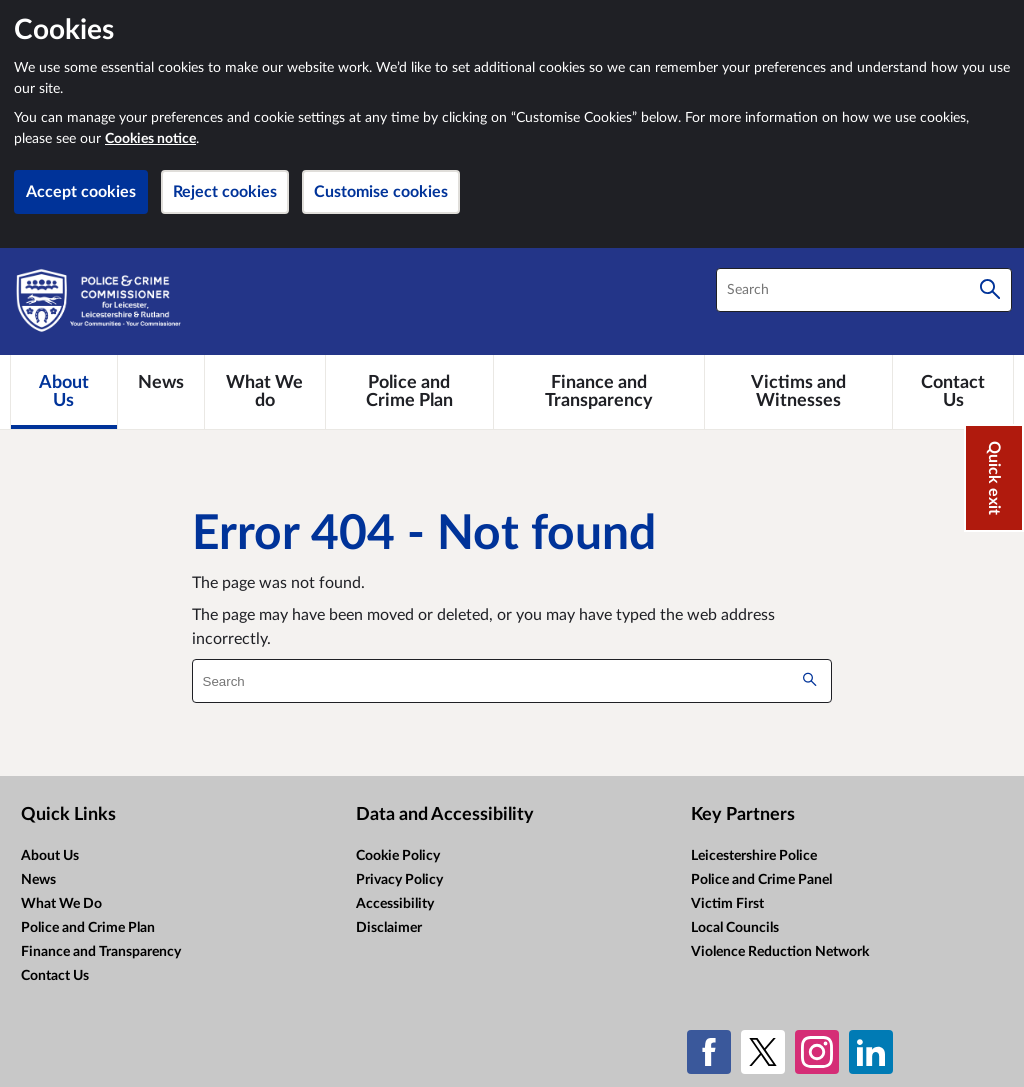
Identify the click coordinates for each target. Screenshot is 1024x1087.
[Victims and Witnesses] (798, 392)
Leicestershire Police (754, 856)
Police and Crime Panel (761, 880)
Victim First (727, 904)
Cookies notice (150, 139)
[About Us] (64, 392)
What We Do (61, 904)
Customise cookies (381, 192)
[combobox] (864, 290)
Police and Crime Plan (88, 928)
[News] (161, 383)
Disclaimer (389, 928)
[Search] (990, 290)
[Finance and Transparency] (599, 392)
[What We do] (265, 392)
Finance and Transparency (101, 952)
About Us (50, 856)
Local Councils (735, 928)
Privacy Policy (399, 880)
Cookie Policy (398, 856)
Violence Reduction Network (780, 952)
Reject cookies (225, 192)
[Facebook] (709, 1052)
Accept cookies (81, 192)
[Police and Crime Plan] (409, 392)
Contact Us (55, 976)
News (38, 880)
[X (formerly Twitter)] (763, 1052)
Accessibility (395, 904)
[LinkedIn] (871, 1052)
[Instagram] (817, 1052)
